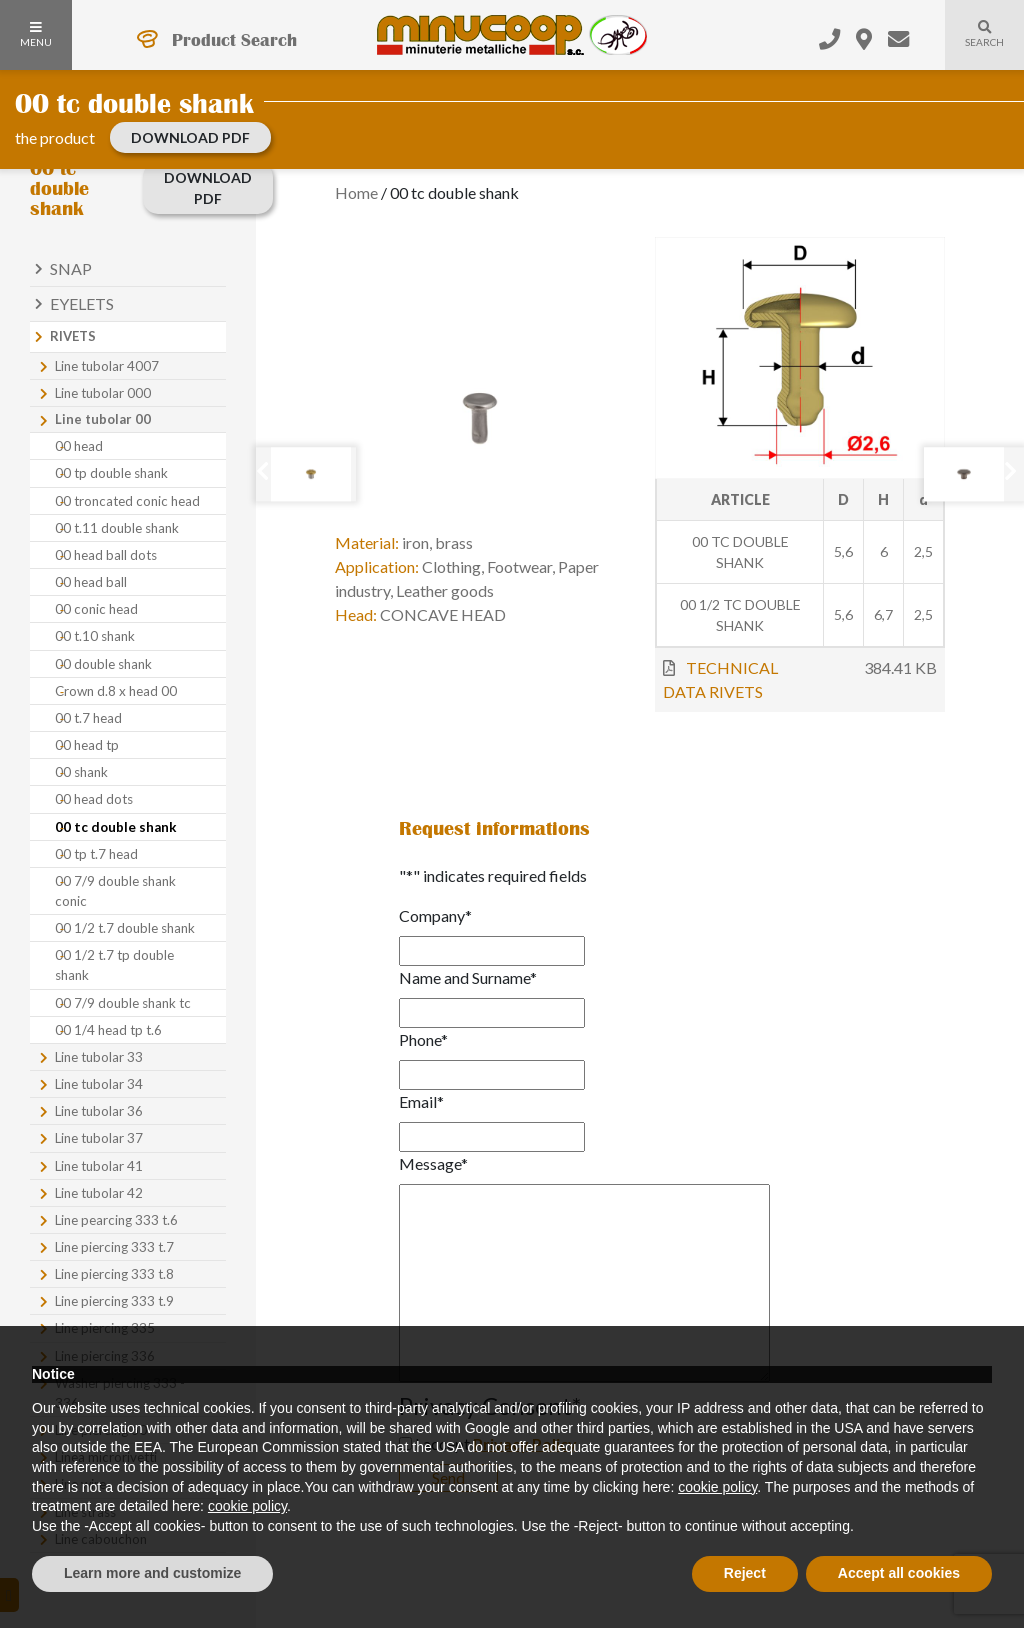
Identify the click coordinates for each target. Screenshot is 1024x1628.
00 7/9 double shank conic (115, 891)
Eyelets (82, 303)
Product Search (234, 40)
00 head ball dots (106, 555)
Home (356, 192)
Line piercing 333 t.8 (114, 1274)
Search (974, 46)
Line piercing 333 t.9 (114, 1301)
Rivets (73, 336)
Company (435, 915)
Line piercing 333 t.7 (114, 1247)
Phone (423, 1039)
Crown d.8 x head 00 (116, 691)
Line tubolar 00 (103, 419)
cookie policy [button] (717, 1487)
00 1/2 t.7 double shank (125, 928)
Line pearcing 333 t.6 (116, 1220)
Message (433, 1163)
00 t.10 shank (95, 636)
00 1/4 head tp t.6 (108, 1030)
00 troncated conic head (127, 501)
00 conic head (96, 609)
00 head (79, 446)
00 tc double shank (116, 827)
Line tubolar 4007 (107, 366)
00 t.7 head (88, 718)
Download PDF (190, 137)
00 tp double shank (111, 473)
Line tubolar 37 (99, 1138)
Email (421, 1101)
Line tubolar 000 (103, 393)
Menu (36, 35)
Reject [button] (745, 1573)
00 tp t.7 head (96, 854)
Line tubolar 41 (99, 1166)
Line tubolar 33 (99, 1057)
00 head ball (91, 582)
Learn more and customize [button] (152, 1573)
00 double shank (103, 664)
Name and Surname (468, 977)
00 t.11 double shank (117, 528)
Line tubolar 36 (99, 1111)
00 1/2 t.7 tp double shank (114, 965)
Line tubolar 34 (99, 1084)
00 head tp (87, 745)
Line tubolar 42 (99, 1193)
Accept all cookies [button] (899, 1573)
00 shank (81, 772)
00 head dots (94, 799)
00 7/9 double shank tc (123, 1003)
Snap (71, 268)
